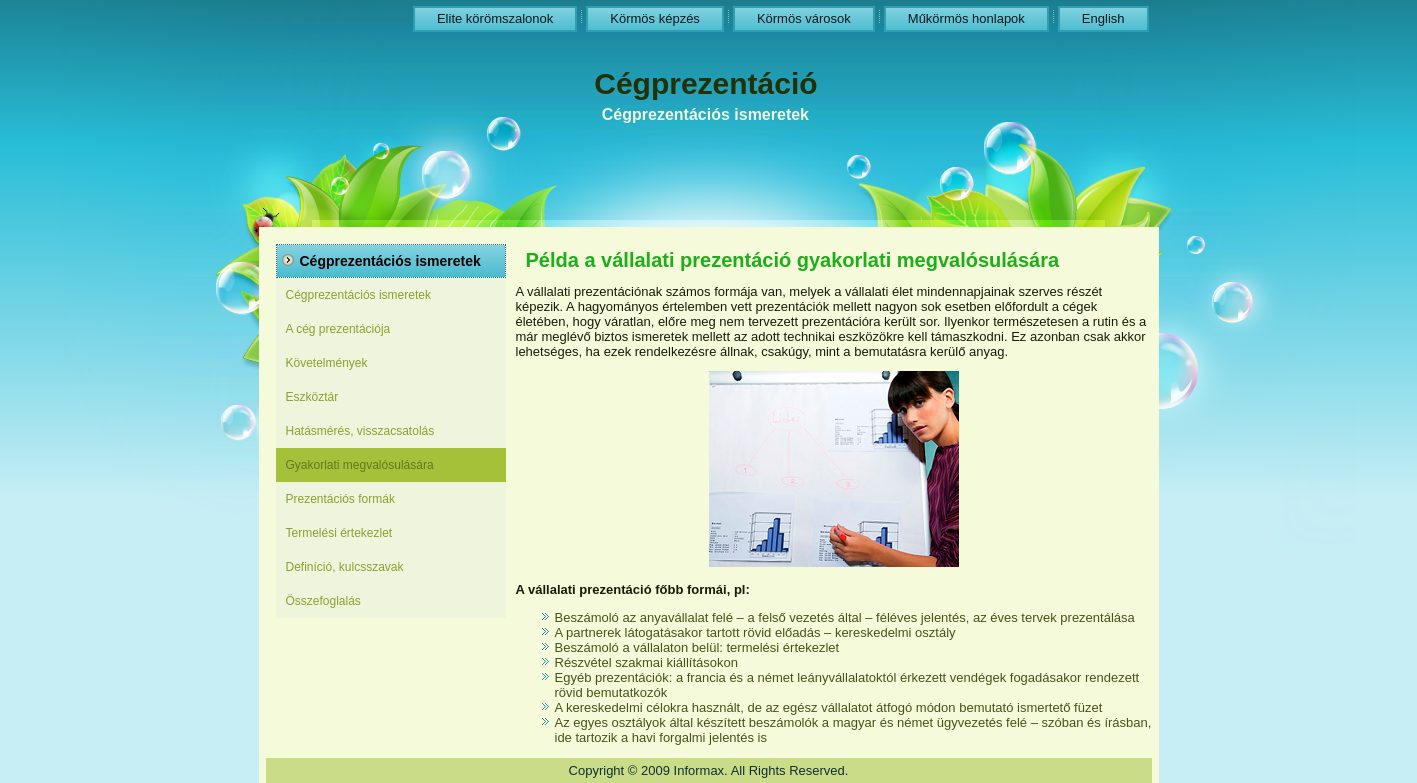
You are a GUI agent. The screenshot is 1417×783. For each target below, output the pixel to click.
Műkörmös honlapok (966, 18)
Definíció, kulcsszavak (345, 567)
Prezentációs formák (340, 499)
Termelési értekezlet (339, 533)
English (1103, 18)
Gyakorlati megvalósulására (360, 465)
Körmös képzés (655, 18)
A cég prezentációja (338, 329)
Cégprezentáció (705, 83)
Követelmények (327, 363)
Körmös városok (804, 18)
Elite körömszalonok (495, 18)
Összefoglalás (323, 601)
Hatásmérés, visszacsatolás (360, 431)
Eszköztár (312, 397)
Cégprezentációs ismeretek (358, 295)
